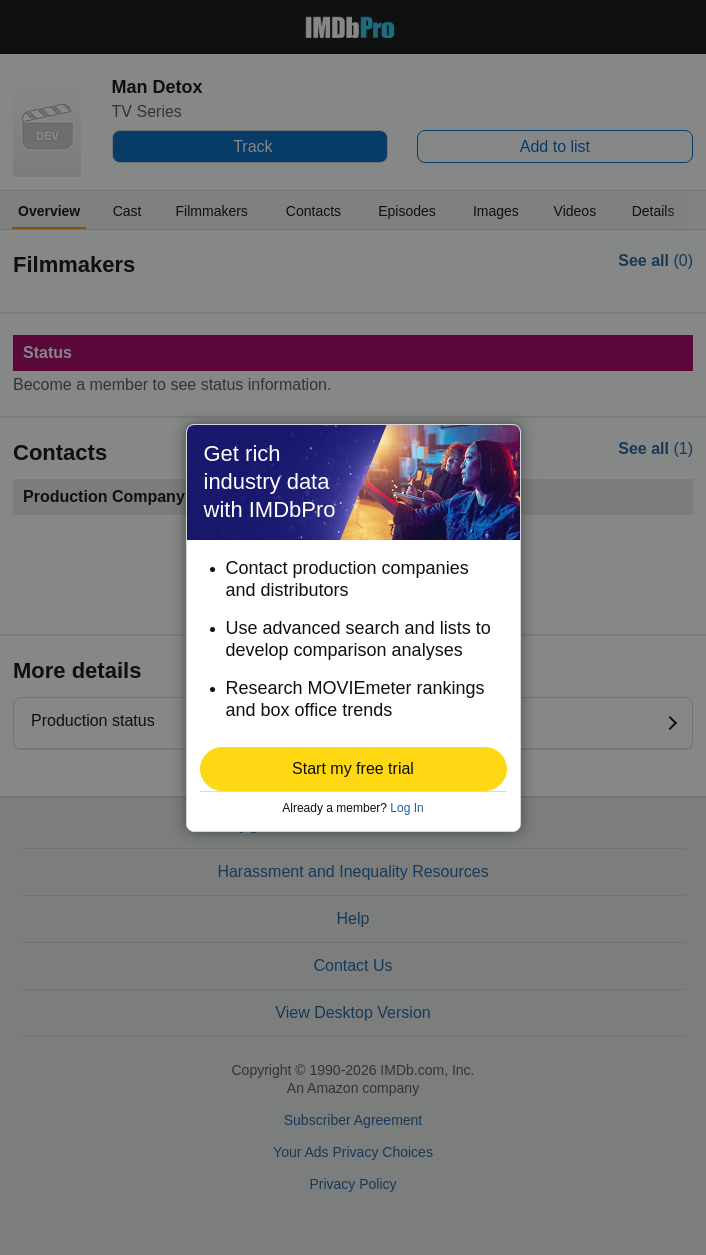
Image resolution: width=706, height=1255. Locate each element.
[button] (353, 769)
